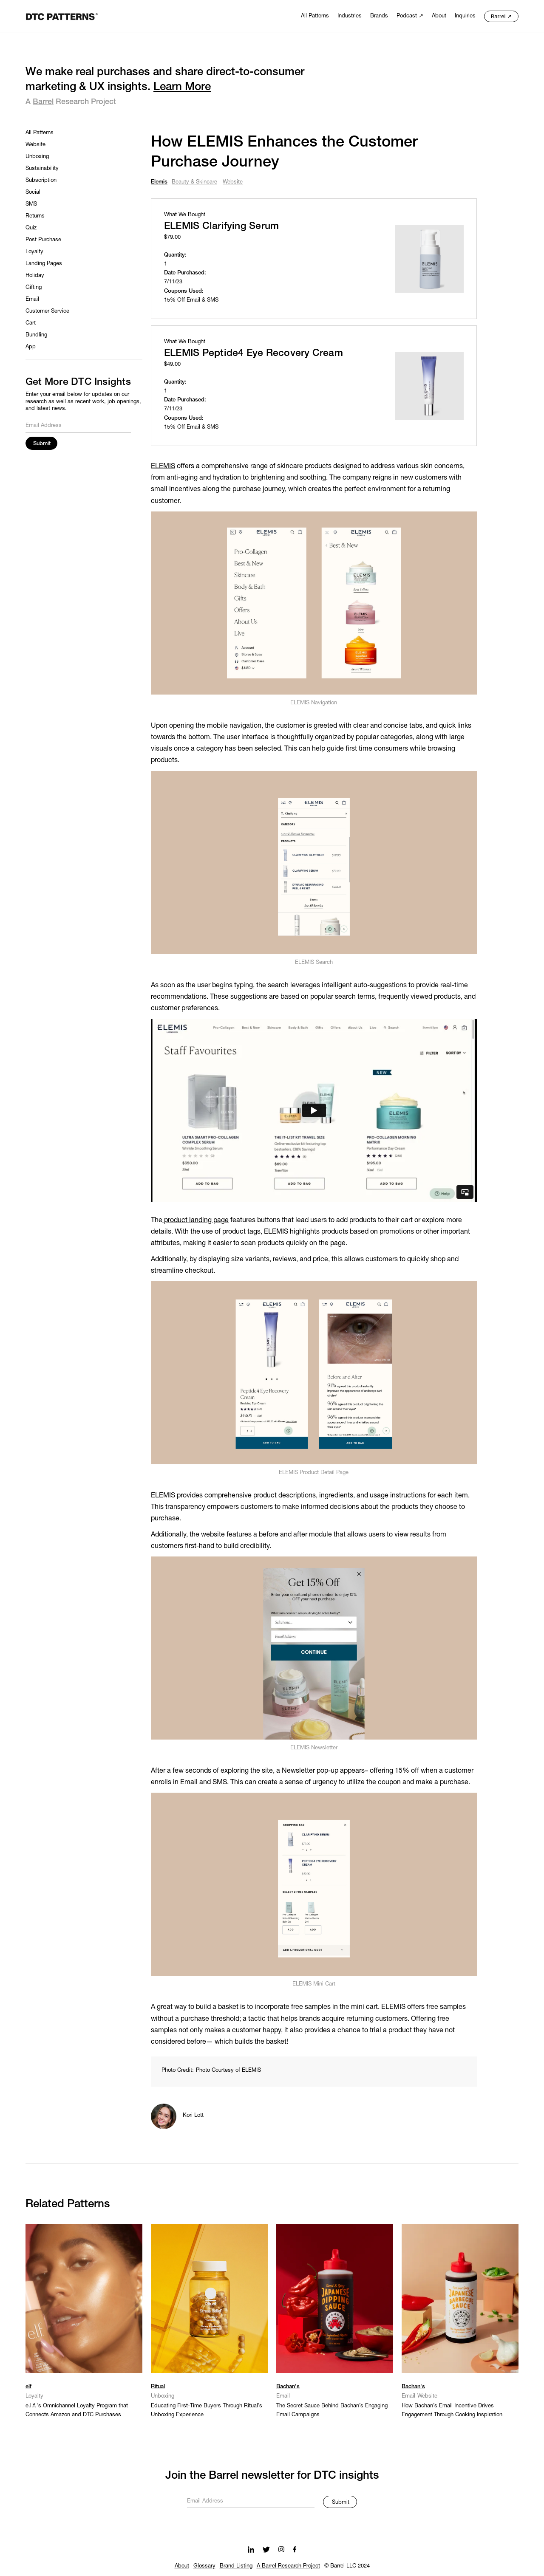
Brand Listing (236, 2566)
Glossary (204, 2566)
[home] (62, 15)
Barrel (43, 102)
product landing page (195, 1220)
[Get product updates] (250, 2500)
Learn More (182, 87)
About (182, 2566)
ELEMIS (163, 466)
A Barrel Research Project (288, 2566)
